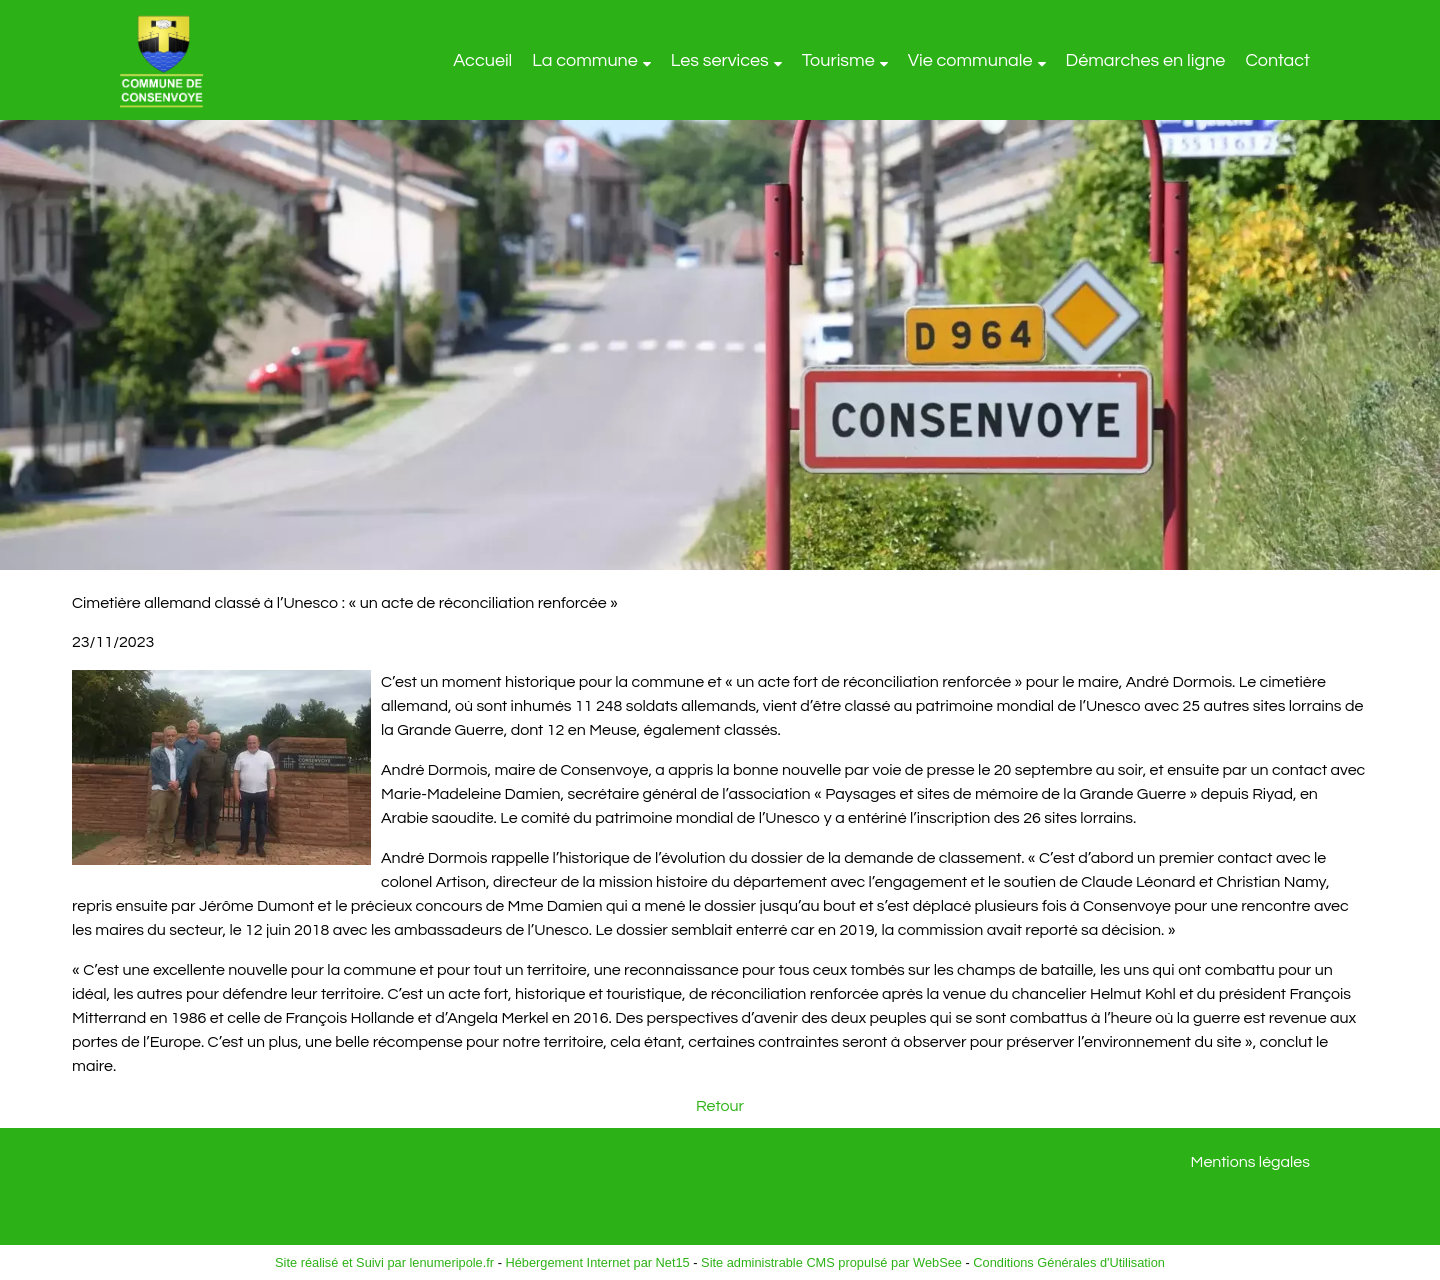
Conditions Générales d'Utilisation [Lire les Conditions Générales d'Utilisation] (1069, 1262)
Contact (1277, 60)
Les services (720, 60)
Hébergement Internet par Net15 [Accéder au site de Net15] (597, 1262)
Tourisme (838, 60)
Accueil (482, 60)
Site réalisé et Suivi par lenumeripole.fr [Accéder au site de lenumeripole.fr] (384, 1262)
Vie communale (970, 60)
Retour (720, 1106)
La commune (585, 60)
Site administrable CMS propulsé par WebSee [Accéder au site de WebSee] (831, 1262)
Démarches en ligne (1146, 60)
